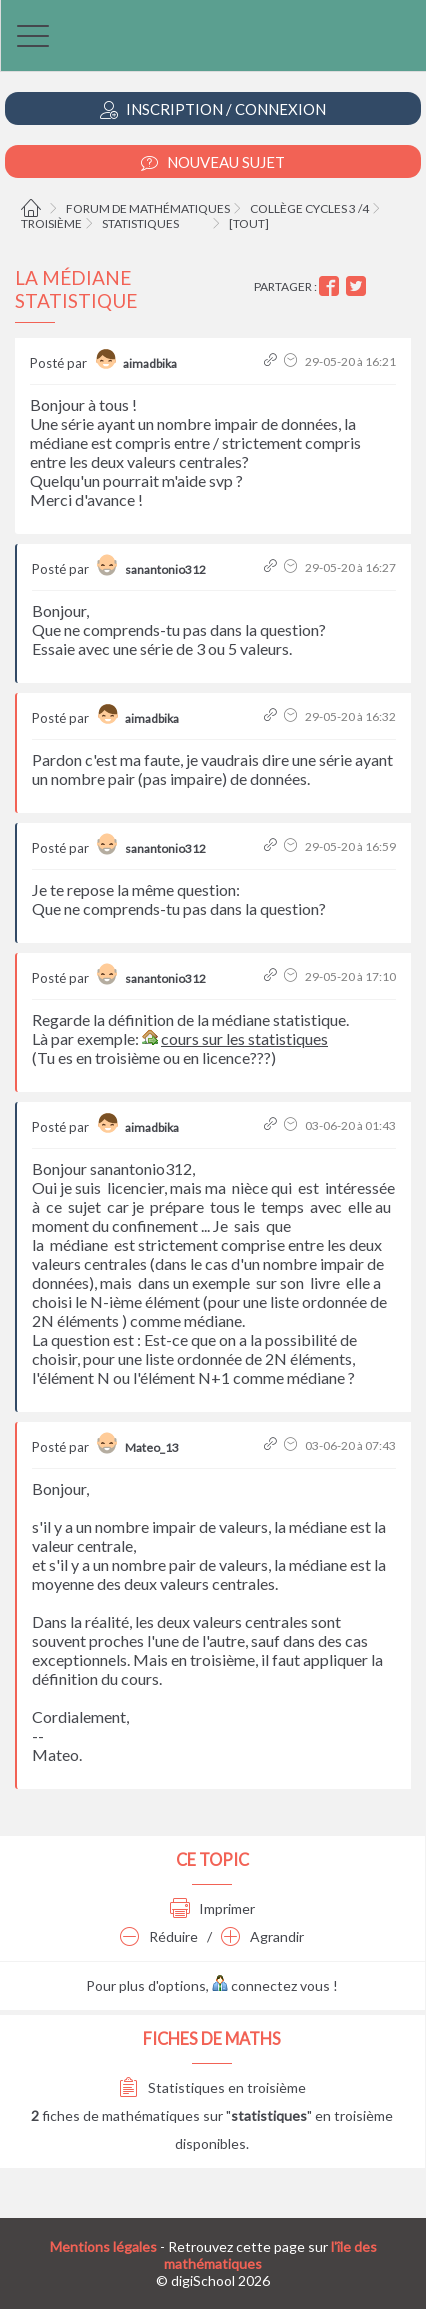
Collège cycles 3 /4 (309, 208)
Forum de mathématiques (148, 208)
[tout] (249, 223)
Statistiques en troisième (212, 2087)
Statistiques (140, 223)
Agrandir (262, 1936)
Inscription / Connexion (213, 109)
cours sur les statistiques (244, 1038)
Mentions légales (103, 2246)
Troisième (51, 223)
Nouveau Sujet (213, 162)
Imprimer (212, 1908)
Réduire (159, 1936)
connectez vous (271, 1985)
